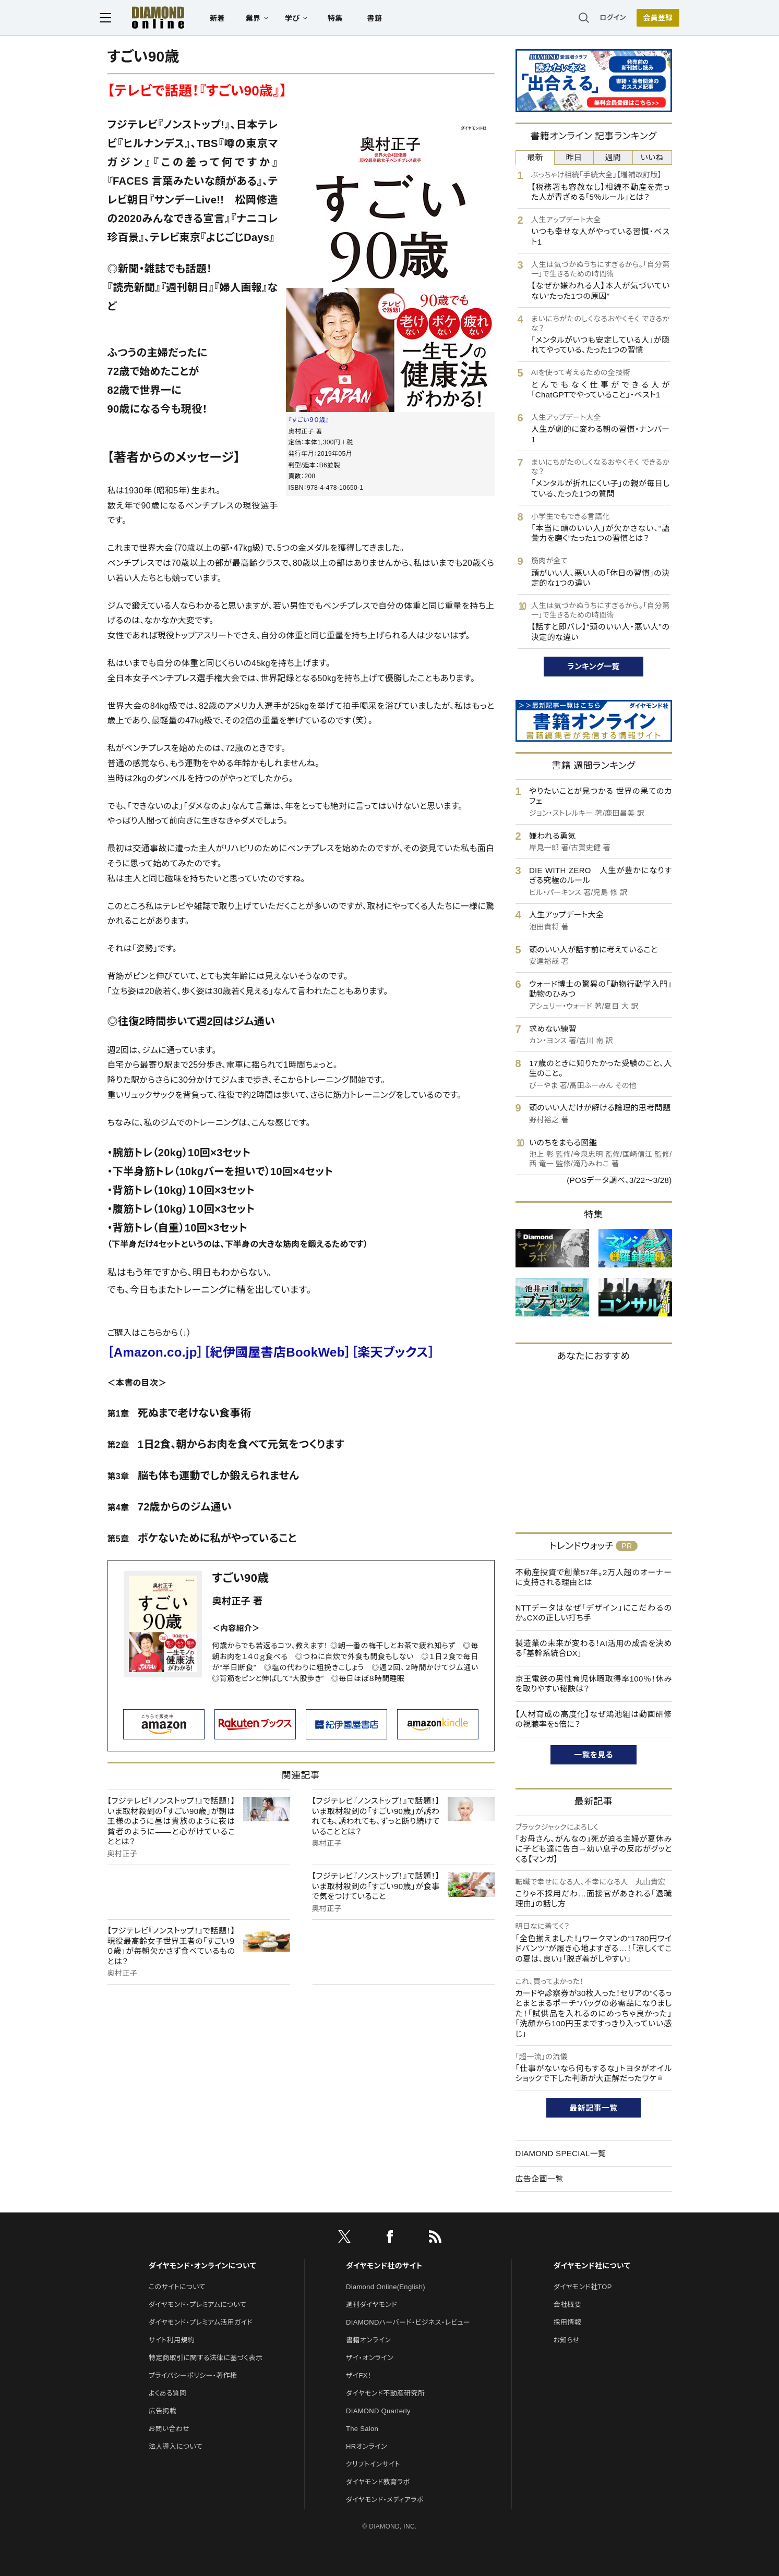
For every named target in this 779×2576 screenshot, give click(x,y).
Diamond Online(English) (385, 2287)
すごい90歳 (240, 1578)
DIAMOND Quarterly (378, 2411)
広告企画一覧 (540, 2178)
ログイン (605, 18)
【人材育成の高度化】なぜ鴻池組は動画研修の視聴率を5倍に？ (594, 1719)
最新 (535, 157)
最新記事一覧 (594, 2107)
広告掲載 (162, 2411)
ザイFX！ (358, 2375)
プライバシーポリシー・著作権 (193, 2375)
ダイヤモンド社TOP (583, 2287)
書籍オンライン (368, 2340)
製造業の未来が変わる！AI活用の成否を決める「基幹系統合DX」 (594, 1648)
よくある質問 (167, 2393)
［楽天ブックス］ (393, 1352)
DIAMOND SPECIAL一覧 (561, 2153)
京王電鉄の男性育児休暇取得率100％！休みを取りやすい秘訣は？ (594, 1684)
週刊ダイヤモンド (371, 2304)
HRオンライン (366, 2446)
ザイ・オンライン (369, 2358)
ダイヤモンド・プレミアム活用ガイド (201, 2322)
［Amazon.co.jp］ (155, 1352)
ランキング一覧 (593, 666)
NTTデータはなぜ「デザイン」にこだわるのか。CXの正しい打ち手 (594, 1613)
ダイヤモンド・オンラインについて (202, 2265)
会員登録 (650, 18)
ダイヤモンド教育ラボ (378, 2482)
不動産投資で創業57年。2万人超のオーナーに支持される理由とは (594, 1577)
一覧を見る (593, 1754)
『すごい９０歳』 (309, 420)
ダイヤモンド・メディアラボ (385, 2500)
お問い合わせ (169, 2429)
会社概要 (567, 2304)
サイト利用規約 (172, 2340)
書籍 (382, 19)
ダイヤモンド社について (592, 2265)
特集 (342, 19)
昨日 (574, 157)
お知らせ (567, 2340)
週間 (613, 157)
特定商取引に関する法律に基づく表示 (205, 2358)
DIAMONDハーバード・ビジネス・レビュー (408, 2322)
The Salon (362, 2429)
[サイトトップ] (155, 18)
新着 (225, 19)
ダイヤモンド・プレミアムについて (197, 2304)
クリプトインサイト (373, 2464)
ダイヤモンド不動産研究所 (385, 2393)
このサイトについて (177, 2287)
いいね (651, 157)
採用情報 (567, 2322)
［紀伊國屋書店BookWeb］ (277, 1352)
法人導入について (175, 2446)
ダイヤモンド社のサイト (384, 2265)
